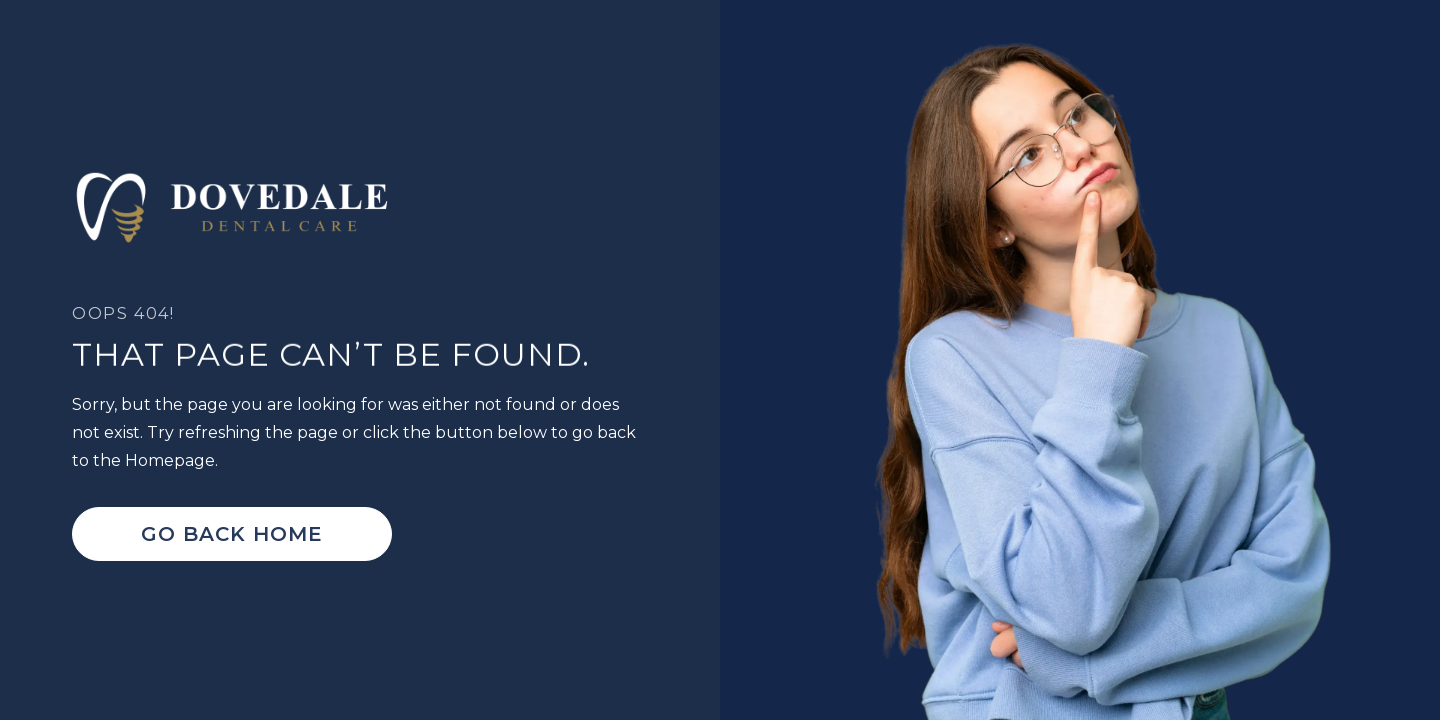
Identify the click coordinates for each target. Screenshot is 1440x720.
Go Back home (232, 534)
